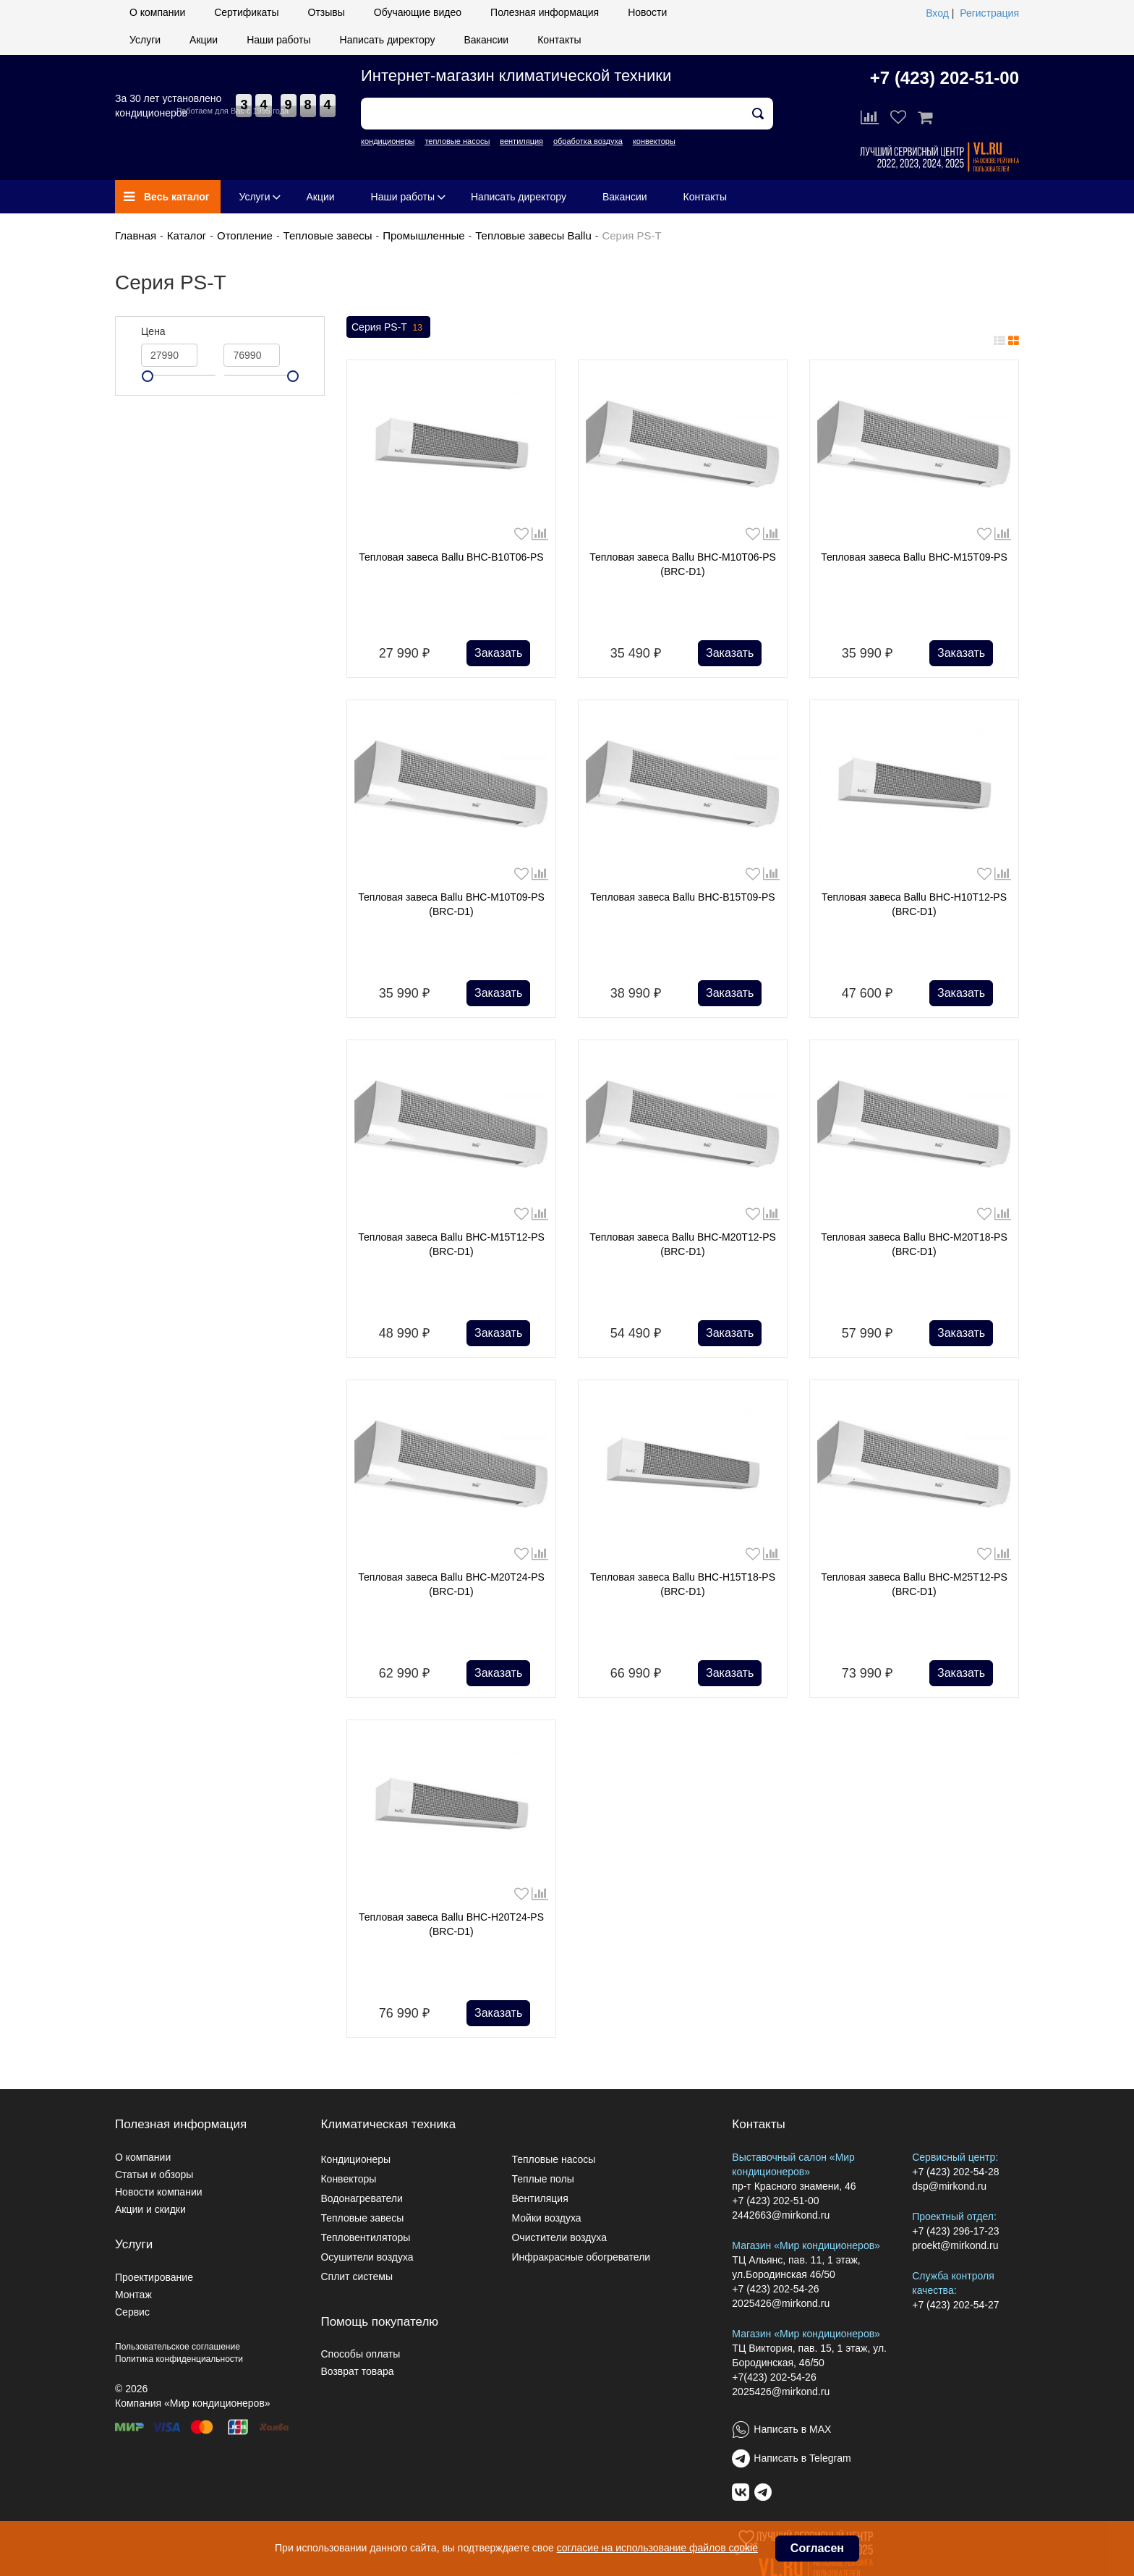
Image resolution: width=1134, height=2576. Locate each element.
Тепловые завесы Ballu (533, 235)
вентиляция (521, 141)
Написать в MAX (792, 2429)
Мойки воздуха (546, 2218)
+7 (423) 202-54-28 (955, 2171)
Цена (153, 331)
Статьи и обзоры (154, 2174)
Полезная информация (544, 12)
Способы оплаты (360, 2354)
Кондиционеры (355, 2159)
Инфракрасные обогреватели (580, 2257)
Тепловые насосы (553, 2159)
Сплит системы (356, 2276)
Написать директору (387, 40)
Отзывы (326, 12)
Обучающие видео (417, 12)
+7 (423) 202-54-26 (775, 2289)
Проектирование (154, 2277)
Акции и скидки (150, 2209)
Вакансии (486, 40)
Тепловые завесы (328, 235)
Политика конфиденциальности (179, 2359)
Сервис (132, 2312)
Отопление (245, 235)
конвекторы (654, 141)
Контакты (559, 40)
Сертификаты (246, 12)
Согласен (817, 2548)
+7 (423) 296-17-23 (955, 2231)
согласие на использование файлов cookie (657, 2548)
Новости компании (158, 2192)
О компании (157, 12)
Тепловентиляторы (365, 2237)
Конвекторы (348, 2179)
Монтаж (133, 2294)
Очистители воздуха (559, 2237)
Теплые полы (542, 2179)
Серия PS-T (388, 327)
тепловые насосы (457, 141)
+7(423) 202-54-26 (774, 2377)
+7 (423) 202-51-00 (944, 78)
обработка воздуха (588, 141)
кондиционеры (387, 141)
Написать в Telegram (802, 2458)
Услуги (145, 40)
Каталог (187, 235)
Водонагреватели (361, 2198)
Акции (203, 40)
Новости (647, 12)
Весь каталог (167, 196)
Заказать (498, 653)
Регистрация (989, 13)
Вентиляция (539, 2198)
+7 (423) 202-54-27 (955, 2305)
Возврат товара (356, 2371)
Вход (937, 13)
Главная (135, 235)
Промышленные (423, 235)
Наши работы (278, 40)
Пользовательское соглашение (177, 2347)
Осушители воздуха (366, 2257)
